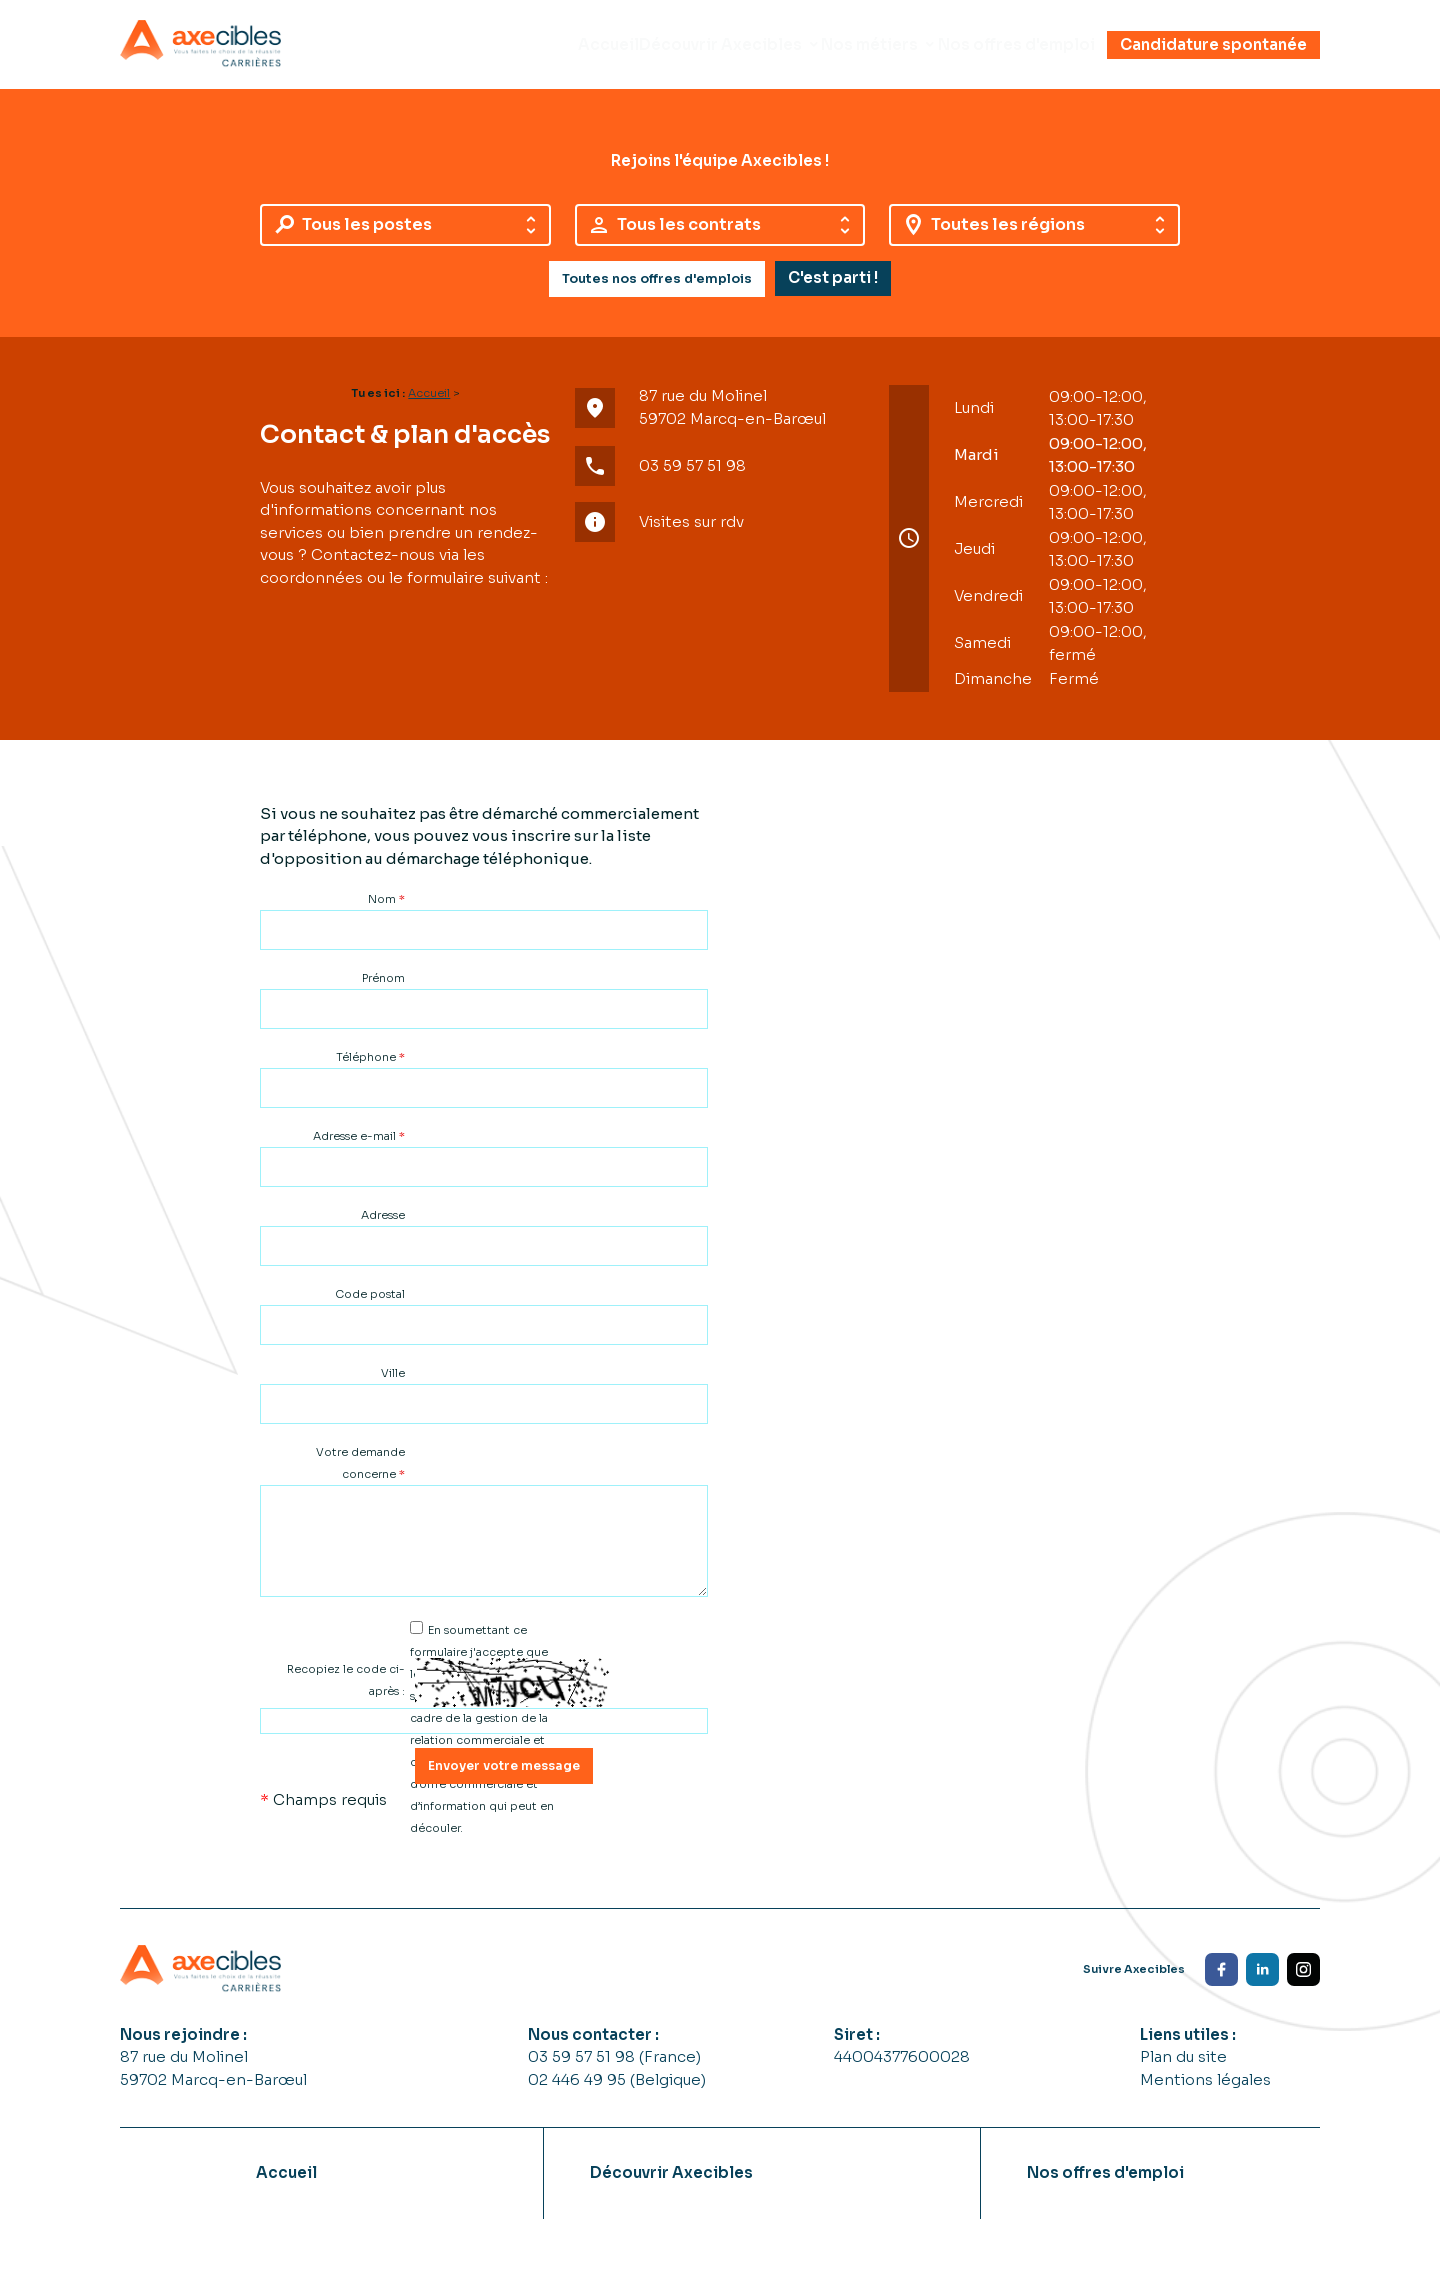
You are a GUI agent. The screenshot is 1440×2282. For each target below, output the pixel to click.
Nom (386, 914)
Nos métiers (834, 51)
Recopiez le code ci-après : (346, 1695)
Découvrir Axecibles (662, 51)
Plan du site (1183, 2071)
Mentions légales (1205, 2094)
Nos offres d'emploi (1004, 51)
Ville (393, 1388)
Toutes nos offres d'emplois (657, 294)
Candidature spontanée (1213, 51)
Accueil (526, 51)
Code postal (370, 1309)
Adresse (383, 1230)
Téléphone (370, 1072)
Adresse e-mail (359, 1151)
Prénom (383, 993)
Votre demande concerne (360, 1478)
